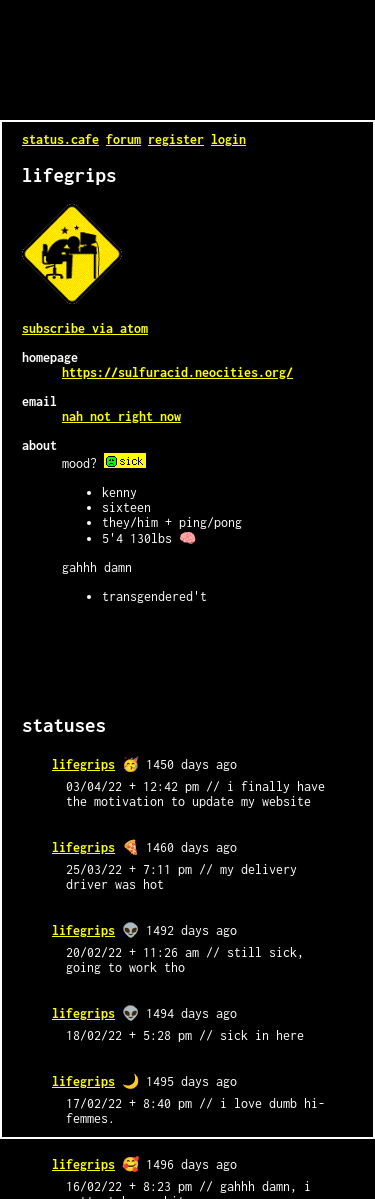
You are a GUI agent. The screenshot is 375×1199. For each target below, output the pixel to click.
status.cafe (60, 139)
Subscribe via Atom (85, 328)
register (176, 139)
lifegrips (83, 764)
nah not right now (121, 416)
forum (123, 139)
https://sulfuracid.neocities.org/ (177, 372)
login (228, 139)
